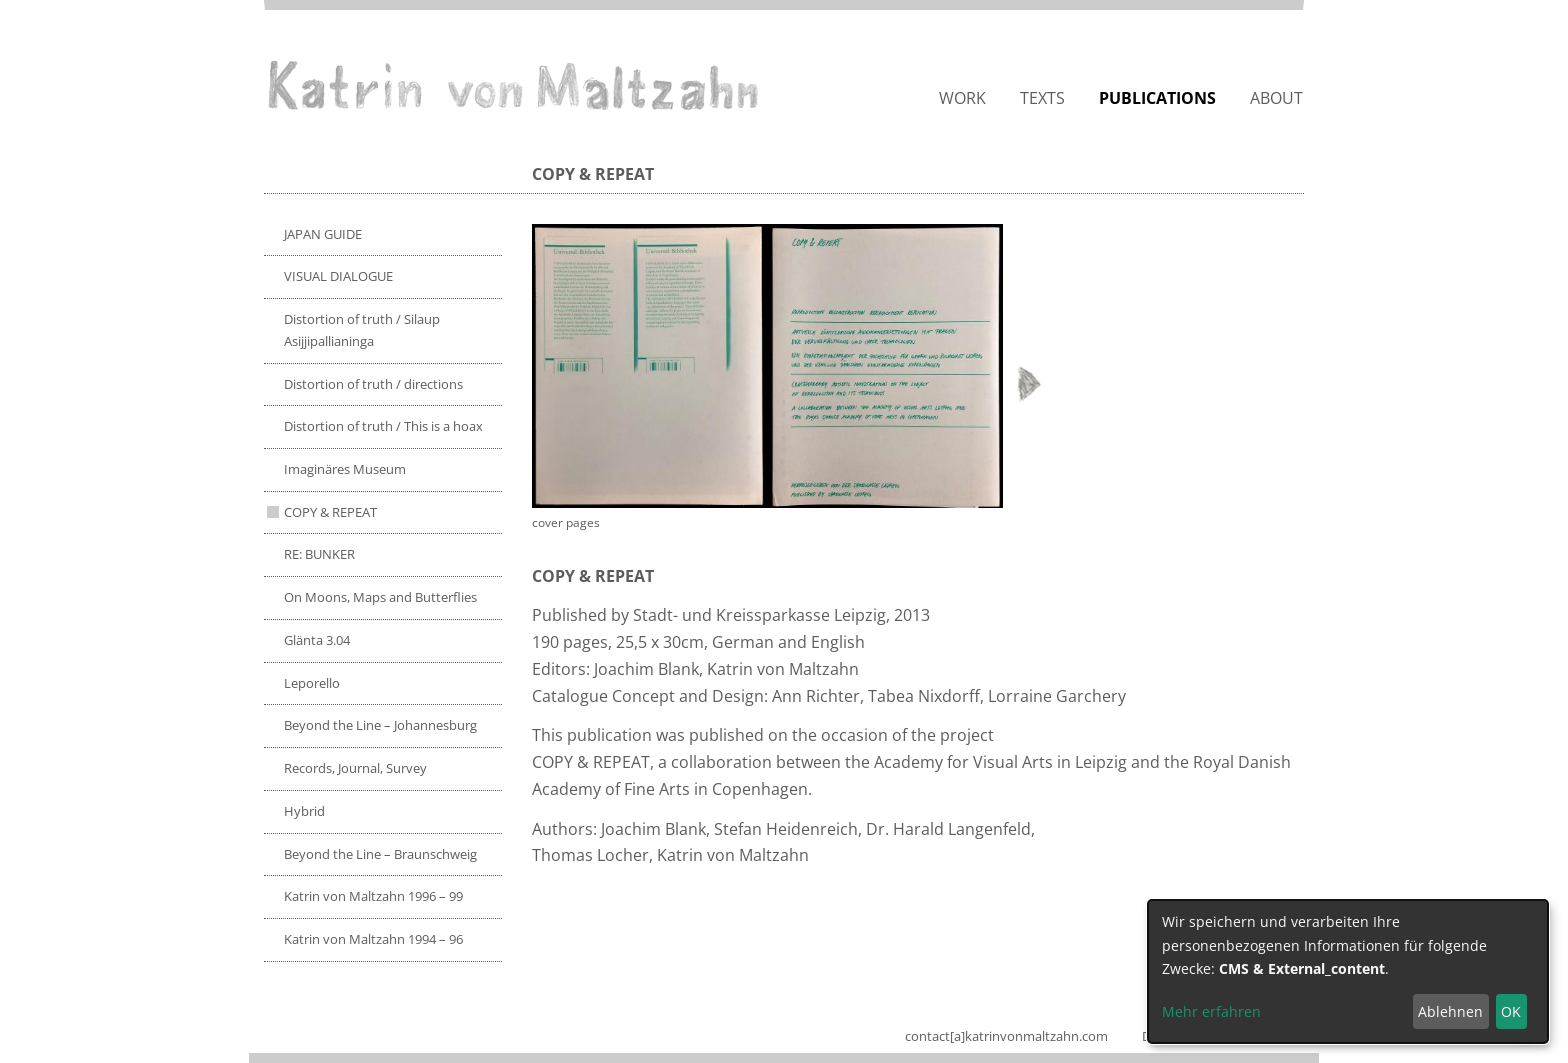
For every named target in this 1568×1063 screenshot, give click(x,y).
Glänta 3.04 (317, 640)
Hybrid (304, 811)
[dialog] (1348, 971)
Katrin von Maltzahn (513, 84)
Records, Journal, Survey (355, 768)
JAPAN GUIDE (323, 234)
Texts (1042, 98)
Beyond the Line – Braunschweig (380, 854)
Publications (1157, 98)
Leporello (312, 683)
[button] (793, 366)
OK (1511, 1011)
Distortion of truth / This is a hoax (383, 426)
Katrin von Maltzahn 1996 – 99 (373, 896)
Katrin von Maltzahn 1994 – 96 (373, 939)
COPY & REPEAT (330, 512)
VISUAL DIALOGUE (338, 276)
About (1276, 98)
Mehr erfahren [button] (1211, 1011)
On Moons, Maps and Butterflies (380, 597)
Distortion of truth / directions (373, 384)
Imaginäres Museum (345, 469)
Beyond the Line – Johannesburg (380, 725)
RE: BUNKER (319, 554)
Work (962, 98)
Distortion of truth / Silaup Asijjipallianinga (362, 330)
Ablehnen (1450, 1011)
